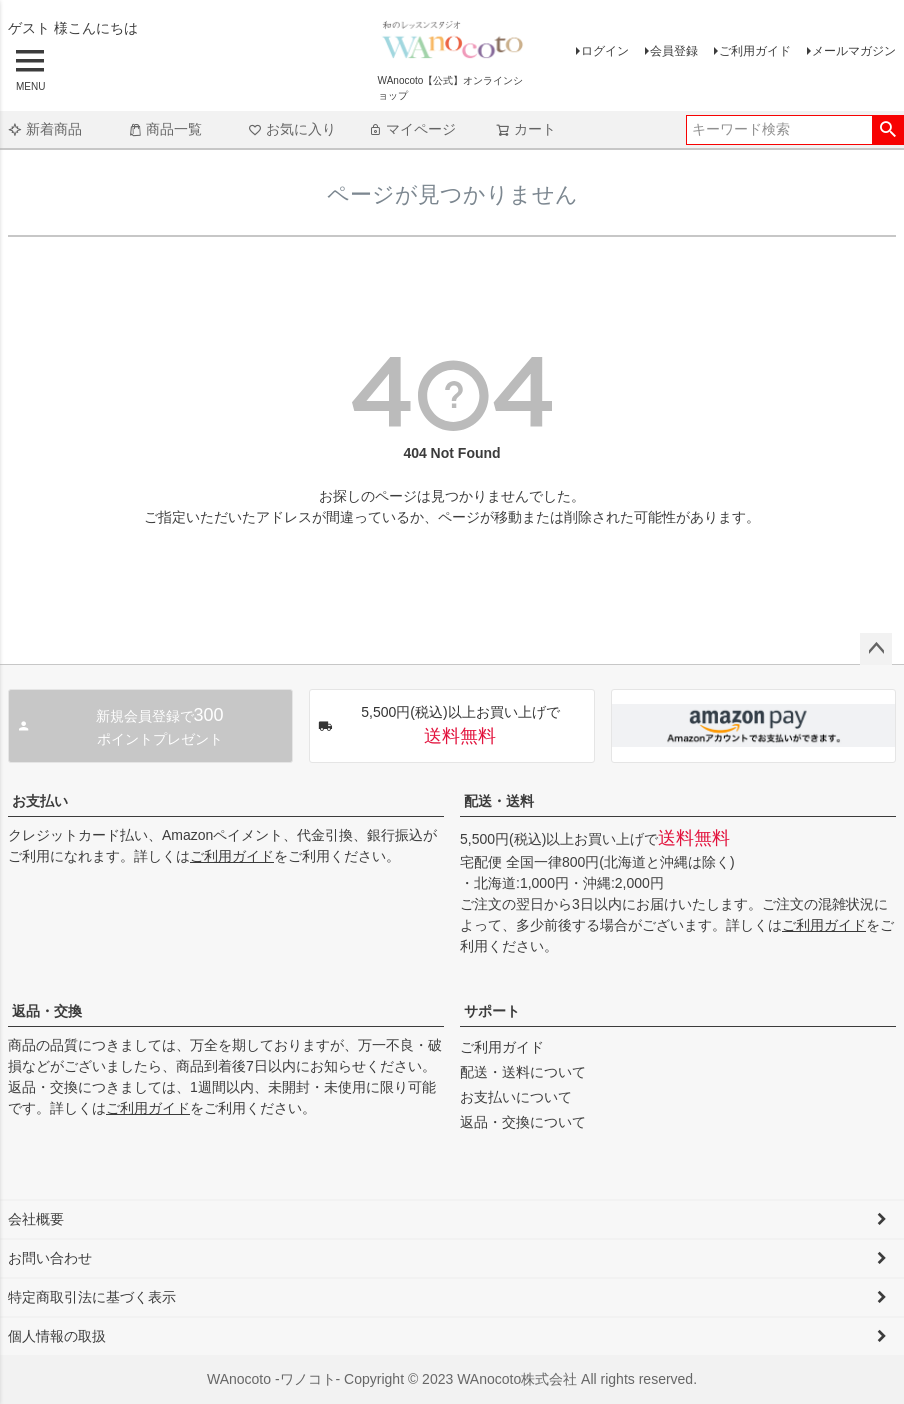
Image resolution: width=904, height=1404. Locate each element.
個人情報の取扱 (57, 1336)
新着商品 (45, 129)
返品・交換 (47, 1011)
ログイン (605, 51)
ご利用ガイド (755, 51)
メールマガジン (854, 51)
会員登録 (674, 51)
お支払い (40, 801)
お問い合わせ (50, 1258)
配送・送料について (523, 1072)
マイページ (412, 129)
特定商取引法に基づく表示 (92, 1297)
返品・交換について (523, 1122)
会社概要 (36, 1219)
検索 (887, 130)
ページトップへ (876, 649)
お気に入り (292, 129)
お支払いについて (516, 1097)
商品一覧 (165, 129)
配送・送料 (499, 801)
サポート (492, 1011)
